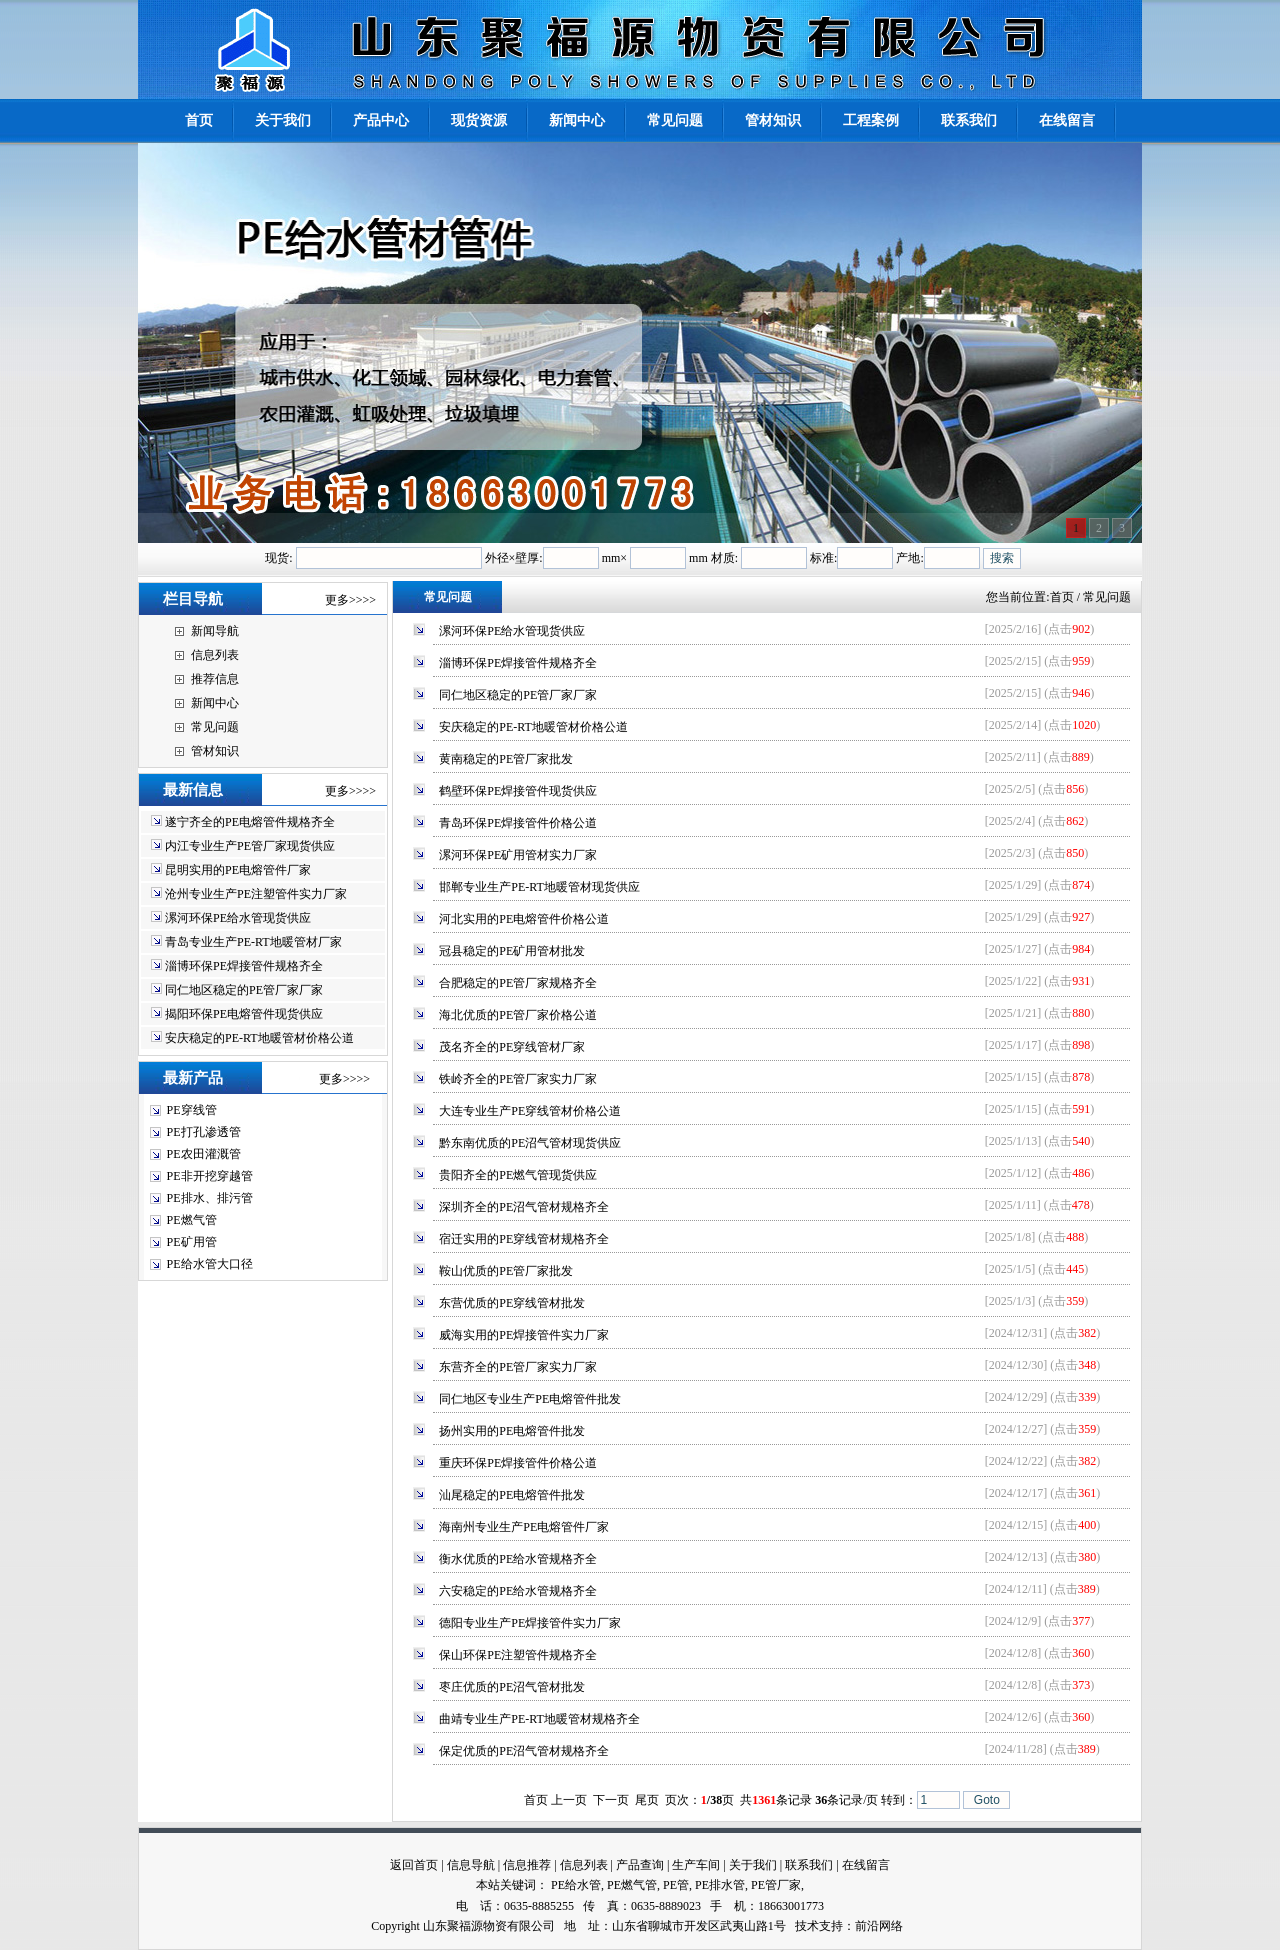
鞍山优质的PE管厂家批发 (506, 1271)
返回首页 (414, 1865)
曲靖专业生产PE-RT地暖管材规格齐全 (539, 1719)
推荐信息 (215, 679)
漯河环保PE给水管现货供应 (238, 918)
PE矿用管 (192, 1242)
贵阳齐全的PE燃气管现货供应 (518, 1175)
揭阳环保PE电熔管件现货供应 (244, 1014)
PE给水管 (576, 1885)
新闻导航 (215, 631)
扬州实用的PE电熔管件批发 (512, 1431)
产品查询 (640, 1865)
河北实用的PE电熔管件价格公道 (524, 919)
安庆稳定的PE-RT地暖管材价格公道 (259, 1038)
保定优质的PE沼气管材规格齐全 (524, 1751)
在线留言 (866, 1865)
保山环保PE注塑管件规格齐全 (518, 1655)
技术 (807, 1926)
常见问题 (215, 727)
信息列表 (215, 655)
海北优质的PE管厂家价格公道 (518, 1015)
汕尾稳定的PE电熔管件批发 (512, 1495)
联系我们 (809, 1865)
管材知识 (215, 751)
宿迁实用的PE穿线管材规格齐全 (524, 1239)
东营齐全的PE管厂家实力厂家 (518, 1367)
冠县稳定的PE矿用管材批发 (512, 951)
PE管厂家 (776, 1885)
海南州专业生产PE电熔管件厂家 (524, 1527)
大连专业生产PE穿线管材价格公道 (530, 1111)
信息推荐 (527, 1865)
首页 (1062, 597)
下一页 (611, 1800)
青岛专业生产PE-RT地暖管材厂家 (253, 942)
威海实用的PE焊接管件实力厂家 (524, 1335)
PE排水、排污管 (210, 1198)
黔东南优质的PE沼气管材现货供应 (530, 1143)
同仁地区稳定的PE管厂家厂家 (244, 990)
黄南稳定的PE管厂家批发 (506, 759)
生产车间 (696, 1865)
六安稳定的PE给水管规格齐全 (518, 1591)
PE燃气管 (192, 1220)
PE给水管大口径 (210, 1264)
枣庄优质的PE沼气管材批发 (512, 1687)
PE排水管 (720, 1885)
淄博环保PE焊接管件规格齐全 (244, 966)
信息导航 (471, 1865)
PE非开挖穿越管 (210, 1176)
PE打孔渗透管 (204, 1132)
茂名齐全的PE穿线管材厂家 (512, 1047)
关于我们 (753, 1865)
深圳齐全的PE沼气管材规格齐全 (524, 1207)
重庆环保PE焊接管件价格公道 (518, 1463)
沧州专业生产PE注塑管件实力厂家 (256, 894)
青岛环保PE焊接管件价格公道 (518, 823)
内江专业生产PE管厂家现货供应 (250, 846)
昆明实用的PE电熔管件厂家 (238, 870)
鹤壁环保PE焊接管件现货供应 (518, 791)
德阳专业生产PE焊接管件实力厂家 (530, 1623)
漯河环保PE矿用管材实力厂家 (518, 855)
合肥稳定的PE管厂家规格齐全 (518, 983)
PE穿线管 (192, 1110)
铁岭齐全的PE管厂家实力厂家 (518, 1079)
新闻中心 (215, 703)
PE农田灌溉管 (204, 1154)
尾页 (647, 1800)
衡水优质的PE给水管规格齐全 (518, 1559)
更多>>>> (350, 600)
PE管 (676, 1885)
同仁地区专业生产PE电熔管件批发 (530, 1399)
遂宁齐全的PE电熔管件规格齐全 (250, 822)
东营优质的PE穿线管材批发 (512, 1303)
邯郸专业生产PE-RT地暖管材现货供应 (539, 887)
